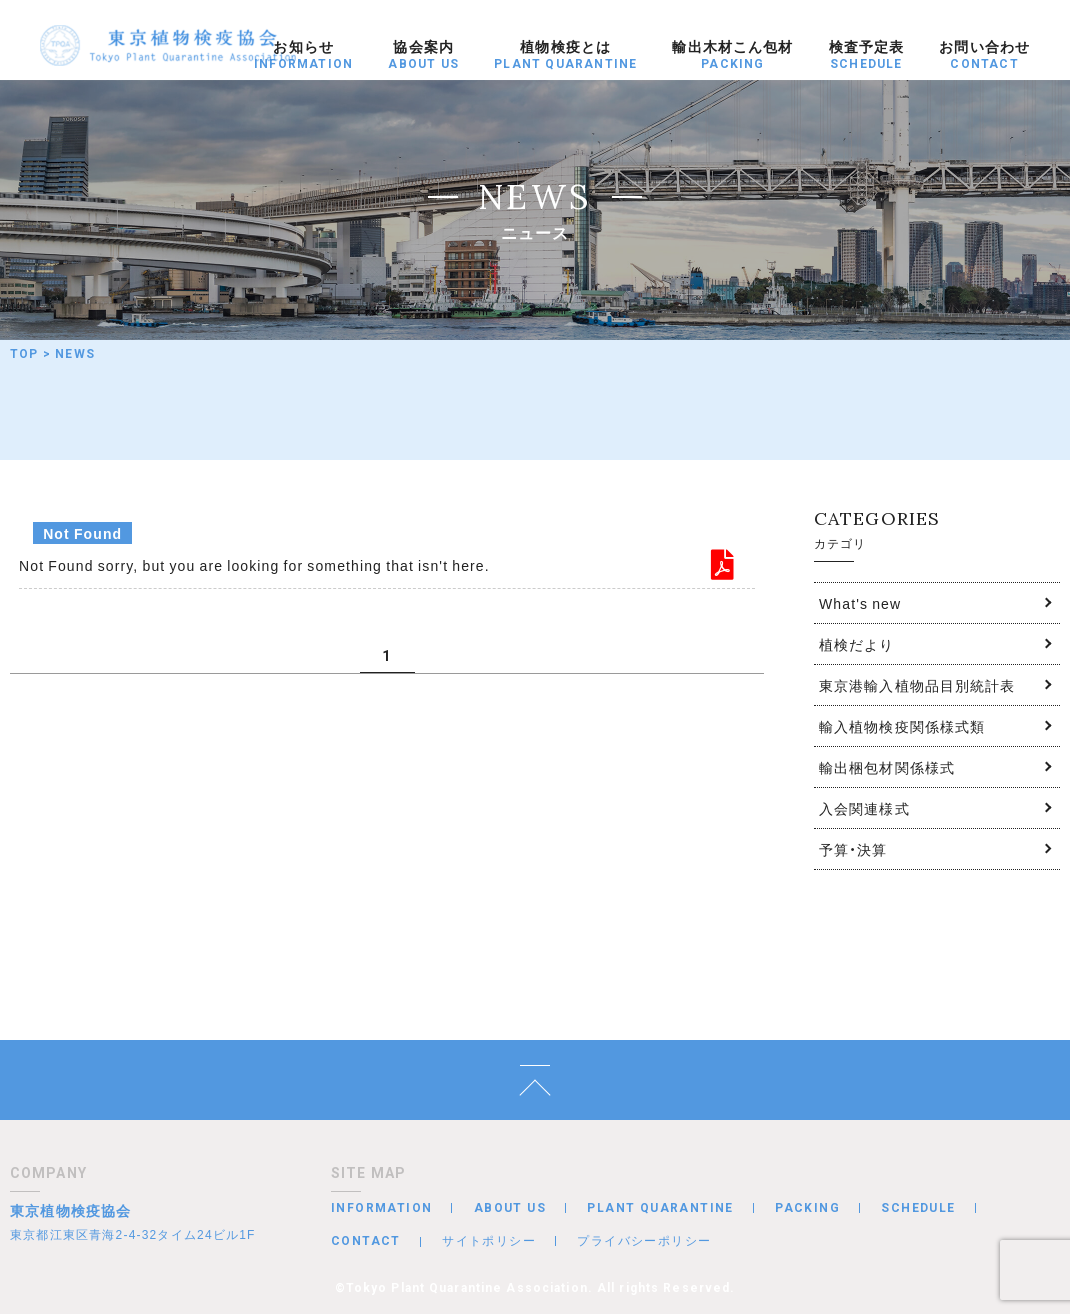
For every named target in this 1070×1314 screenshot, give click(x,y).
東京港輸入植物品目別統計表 (917, 685)
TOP (24, 354)
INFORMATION (381, 1208)
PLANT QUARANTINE (660, 1208)
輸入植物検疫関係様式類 (902, 726)
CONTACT (366, 1241)
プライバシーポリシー (644, 1240)
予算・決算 (853, 849)
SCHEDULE (918, 1208)
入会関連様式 (864, 808)
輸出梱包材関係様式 (887, 767)
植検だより (857, 644)
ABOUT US (510, 1208)
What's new (860, 603)
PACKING (807, 1208)
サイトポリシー (489, 1240)
